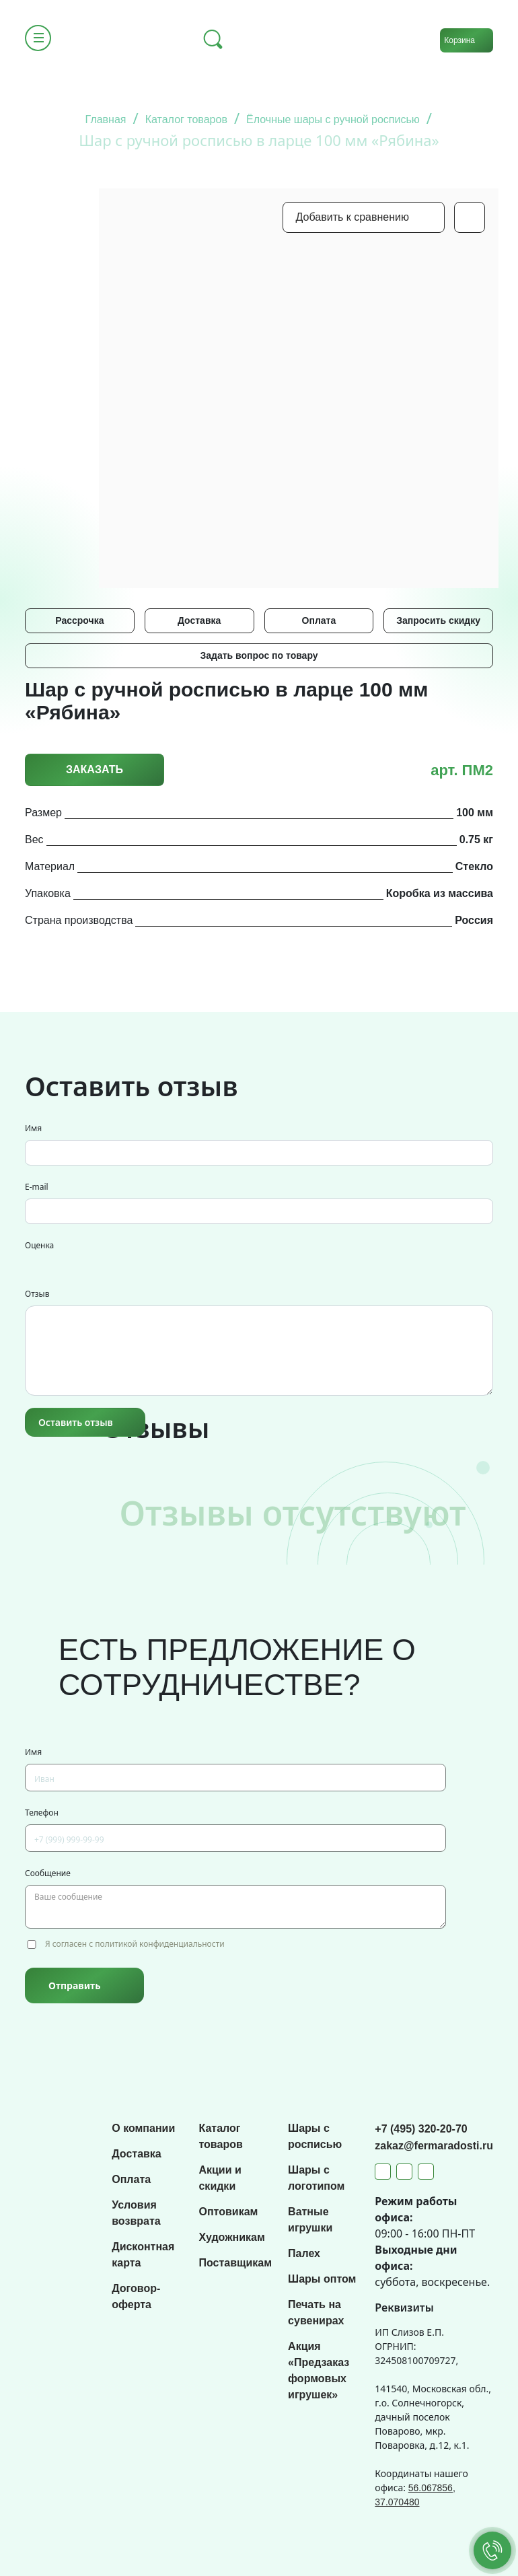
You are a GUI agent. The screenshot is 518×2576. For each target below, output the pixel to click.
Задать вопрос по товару (259, 655)
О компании (143, 2128)
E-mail (36, 1186)
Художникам (231, 2237)
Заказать (94, 769)
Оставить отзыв (75, 1422)
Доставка (199, 620)
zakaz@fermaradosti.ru (434, 2145)
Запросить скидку (438, 620)
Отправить (74, 1985)
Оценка (39, 1245)
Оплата (319, 620)
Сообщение (48, 1873)
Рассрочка (79, 620)
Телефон (42, 1812)
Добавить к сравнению (352, 217)
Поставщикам (235, 2262)
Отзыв (37, 1293)
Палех (304, 2253)
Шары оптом (322, 2279)
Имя (33, 1128)
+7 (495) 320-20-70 (421, 2129)
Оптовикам (228, 2211)
